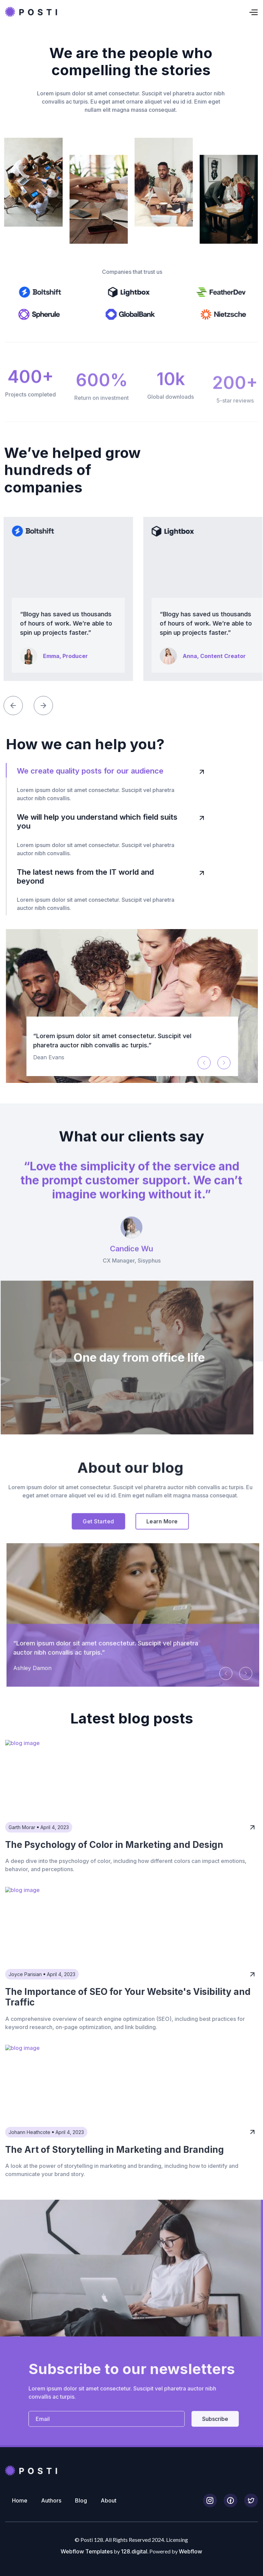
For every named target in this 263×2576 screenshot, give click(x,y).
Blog (81, 2500)
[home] (31, 12)
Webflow (190, 2551)
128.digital (134, 2551)
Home (19, 2500)
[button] (158, 12)
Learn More (142, 1541)
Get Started (79, 1541)
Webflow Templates (87, 2551)
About (108, 2500)
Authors (51, 2500)
